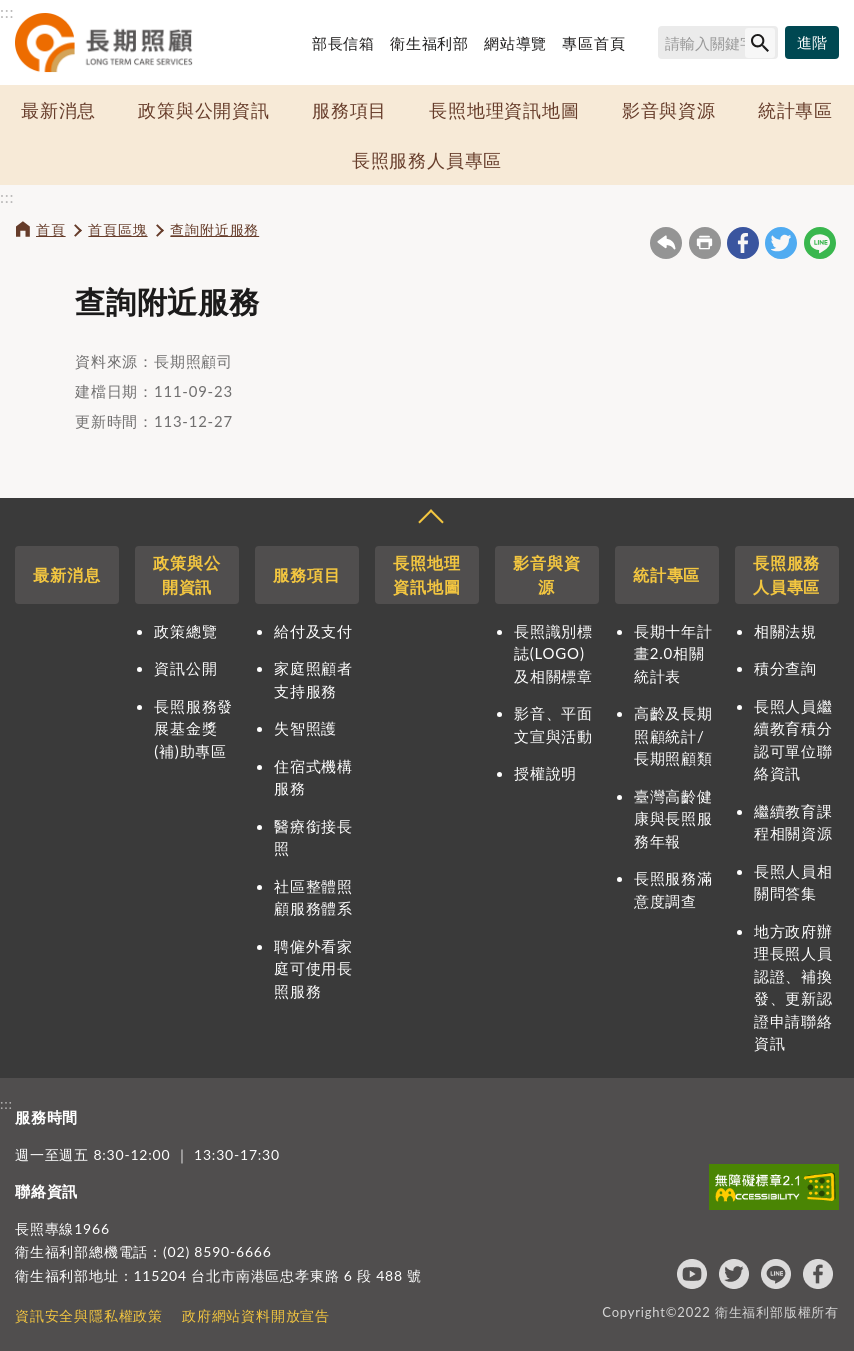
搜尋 (649, 46)
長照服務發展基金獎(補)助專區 (193, 728)
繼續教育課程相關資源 (793, 822)
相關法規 (785, 631)
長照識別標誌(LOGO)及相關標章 (553, 653)
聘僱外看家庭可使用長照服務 (313, 968)
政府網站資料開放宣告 (256, 1315)
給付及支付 (313, 631)
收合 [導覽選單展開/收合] (430, 519)
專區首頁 (593, 43)
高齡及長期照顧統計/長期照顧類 (673, 735)
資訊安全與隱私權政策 (89, 1315)
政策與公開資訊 (204, 110)
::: (7, 11)
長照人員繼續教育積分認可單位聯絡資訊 (793, 740)
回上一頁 (666, 243)
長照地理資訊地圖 (504, 110)
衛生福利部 (429, 43)
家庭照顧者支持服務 (313, 679)
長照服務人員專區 (427, 160)
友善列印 (705, 243)
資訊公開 (185, 668)
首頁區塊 (117, 229)
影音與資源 (669, 110)
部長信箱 (343, 43)
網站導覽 (515, 43)
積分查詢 (785, 668)
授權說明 (545, 773)
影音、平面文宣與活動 (553, 724)
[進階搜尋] (812, 43)
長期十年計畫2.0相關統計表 (673, 653)
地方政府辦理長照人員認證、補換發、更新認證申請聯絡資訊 (793, 987)
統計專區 (795, 110)
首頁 (51, 229)
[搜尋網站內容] (718, 42)
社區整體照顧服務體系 (313, 897)
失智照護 (305, 728)
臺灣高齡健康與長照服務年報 (673, 818)
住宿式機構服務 (313, 777)
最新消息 (58, 110)
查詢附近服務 (214, 229)
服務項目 (349, 110)
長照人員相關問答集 (793, 882)
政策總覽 (185, 631)
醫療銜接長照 (313, 837)
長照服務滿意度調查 (673, 889)
